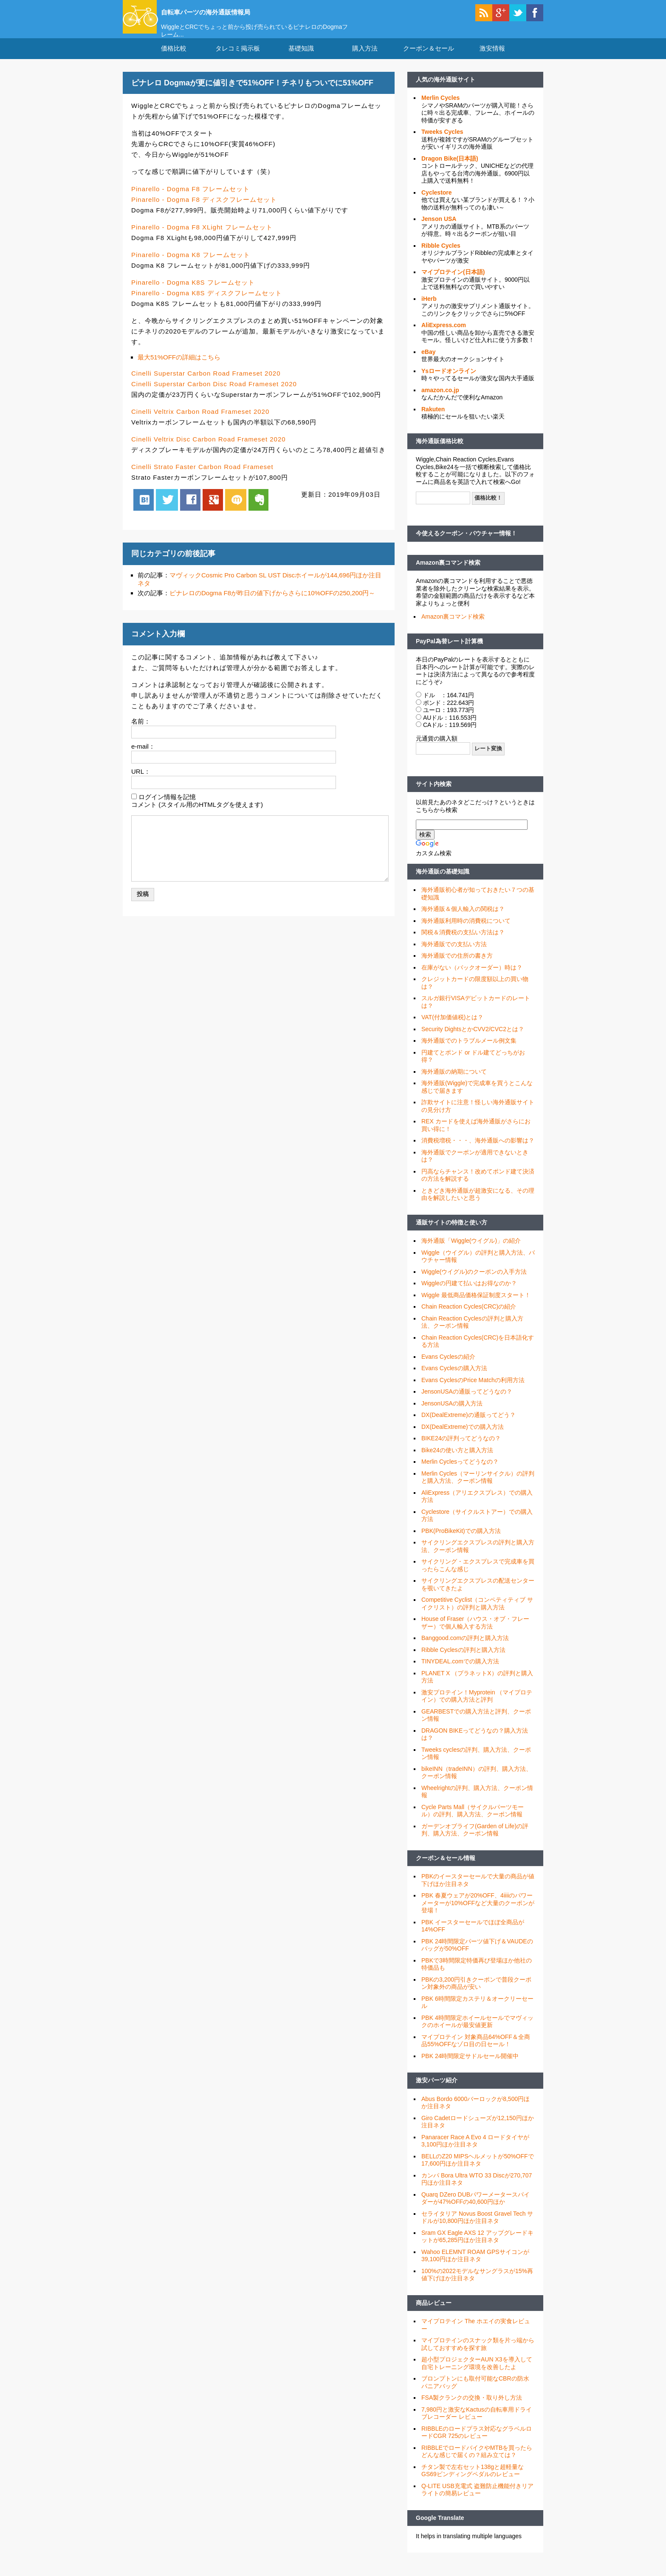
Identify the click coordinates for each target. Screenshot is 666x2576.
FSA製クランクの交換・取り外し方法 (471, 2408)
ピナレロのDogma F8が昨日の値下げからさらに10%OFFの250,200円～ (272, 603)
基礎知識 (301, 58)
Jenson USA (438, 229)
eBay (428, 362)
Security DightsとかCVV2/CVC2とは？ (472, 1039)
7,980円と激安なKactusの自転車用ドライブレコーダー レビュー (476, 2424)
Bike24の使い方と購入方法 (457, 1460)
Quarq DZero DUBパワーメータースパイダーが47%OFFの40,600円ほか (475, 2209)
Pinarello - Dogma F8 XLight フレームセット (202, 237)
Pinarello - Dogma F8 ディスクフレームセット (204, 209)
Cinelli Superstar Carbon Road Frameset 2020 (206, 383)
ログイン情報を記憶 (167, 807)
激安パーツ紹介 (436, 2090)
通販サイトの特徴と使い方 (451, 1233)
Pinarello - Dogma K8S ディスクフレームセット (206, 303)
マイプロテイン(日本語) (453, 282)
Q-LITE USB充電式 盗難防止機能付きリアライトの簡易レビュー (477, 2500)
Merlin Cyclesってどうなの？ (460, 1472)
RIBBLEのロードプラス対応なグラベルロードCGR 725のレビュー (476, 2443)
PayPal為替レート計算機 (449, 651)
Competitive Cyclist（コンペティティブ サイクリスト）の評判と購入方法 (477, 1614)
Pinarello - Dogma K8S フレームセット (193, 293)
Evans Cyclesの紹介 (448, 1367)
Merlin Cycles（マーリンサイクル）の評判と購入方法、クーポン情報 (477, 1488)
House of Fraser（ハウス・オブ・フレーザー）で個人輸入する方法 (475, 1633)
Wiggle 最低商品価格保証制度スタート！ (476, 1305)
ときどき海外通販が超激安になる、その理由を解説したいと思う (477, 1205)
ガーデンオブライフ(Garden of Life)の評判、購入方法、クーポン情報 (474, 1840)
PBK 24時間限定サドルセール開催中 (470, 2066)
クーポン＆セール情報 (445, 1868)
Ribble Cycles (440, 256)
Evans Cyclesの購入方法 (454, 1378)
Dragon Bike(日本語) (449, 169)
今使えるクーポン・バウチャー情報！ (466, 543)
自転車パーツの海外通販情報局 (233, 11)
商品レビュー (434, 2313)
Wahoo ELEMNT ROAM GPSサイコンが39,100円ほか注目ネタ (475, 2266)
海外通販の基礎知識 (442, 882)
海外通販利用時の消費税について (466, 931)
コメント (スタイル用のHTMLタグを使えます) (197, 815)
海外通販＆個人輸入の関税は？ (463, 919)
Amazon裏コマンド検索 (448, 572)
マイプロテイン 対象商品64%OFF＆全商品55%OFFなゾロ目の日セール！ (475, 2051)
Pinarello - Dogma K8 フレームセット (190, 265)
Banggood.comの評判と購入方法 (465, 1648)
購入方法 (365, 58)
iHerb (429, 309)
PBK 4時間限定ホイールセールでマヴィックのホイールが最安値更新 (477, 2032)
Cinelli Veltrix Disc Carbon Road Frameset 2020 (208, 449)
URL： (140, 782)
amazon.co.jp (440, 400)
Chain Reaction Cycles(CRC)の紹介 (468, 1317)
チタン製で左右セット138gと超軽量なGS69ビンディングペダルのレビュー (472, 2481)
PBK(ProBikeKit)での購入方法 (461, 1541)
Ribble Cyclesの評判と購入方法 (463, 1660)
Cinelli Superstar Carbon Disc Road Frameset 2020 (214, 394)
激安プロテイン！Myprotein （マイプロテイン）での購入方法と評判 (476, 1706)
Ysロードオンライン (448, 381)
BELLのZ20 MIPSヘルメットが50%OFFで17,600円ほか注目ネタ (477, 2170)
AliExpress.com (443, 335)
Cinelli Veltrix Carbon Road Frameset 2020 (200, 422)
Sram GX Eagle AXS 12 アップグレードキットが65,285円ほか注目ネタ (477, 2247)
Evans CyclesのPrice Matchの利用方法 (473, 1390)
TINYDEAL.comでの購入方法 (460, 1671)
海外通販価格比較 (439, 451)
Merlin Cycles (440, 108)
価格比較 (173, 58)
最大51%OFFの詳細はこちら (179, 367)
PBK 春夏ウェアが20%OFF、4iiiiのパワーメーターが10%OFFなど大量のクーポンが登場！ (477, 1913)
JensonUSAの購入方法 (452, 1414)
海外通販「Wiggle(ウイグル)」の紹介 (471, 1251)
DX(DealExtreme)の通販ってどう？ (468, 1425)
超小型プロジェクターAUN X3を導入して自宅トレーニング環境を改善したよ (476, 2374)
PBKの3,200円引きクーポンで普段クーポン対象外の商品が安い (476, 1994)
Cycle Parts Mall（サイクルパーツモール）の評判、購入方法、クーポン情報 (472, 1821)
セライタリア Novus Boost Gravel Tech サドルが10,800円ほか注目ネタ (477, 2228)
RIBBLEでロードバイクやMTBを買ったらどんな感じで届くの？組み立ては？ (476, 2462)
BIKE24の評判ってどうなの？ (461, 1448)
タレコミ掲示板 (237, 58)
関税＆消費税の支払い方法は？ (463, 942)
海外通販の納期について (454, 1082)
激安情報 (492, 58)
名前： (140, 731)
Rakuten (433, 419)
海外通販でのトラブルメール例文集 (468, 1051)
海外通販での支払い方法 (454, 954)
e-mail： (143, 757)
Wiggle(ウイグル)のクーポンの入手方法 (474, 1282)
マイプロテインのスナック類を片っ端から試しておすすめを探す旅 (477, 2354)
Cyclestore (436, 203)
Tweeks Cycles (442, 142)
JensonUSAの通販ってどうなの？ (466, 1402)
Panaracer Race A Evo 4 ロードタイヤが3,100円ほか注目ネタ (475, 2151)
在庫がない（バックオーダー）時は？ (471, 978)
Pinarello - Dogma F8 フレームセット (190, 199)
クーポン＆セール (428, 58)
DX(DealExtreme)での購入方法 (462, 1437)
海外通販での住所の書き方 (457, 966)
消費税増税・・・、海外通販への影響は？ (477, 1151)
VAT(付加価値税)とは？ (452, 1027)
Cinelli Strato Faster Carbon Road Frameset (202, 477)
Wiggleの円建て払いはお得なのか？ (469, 1293)
